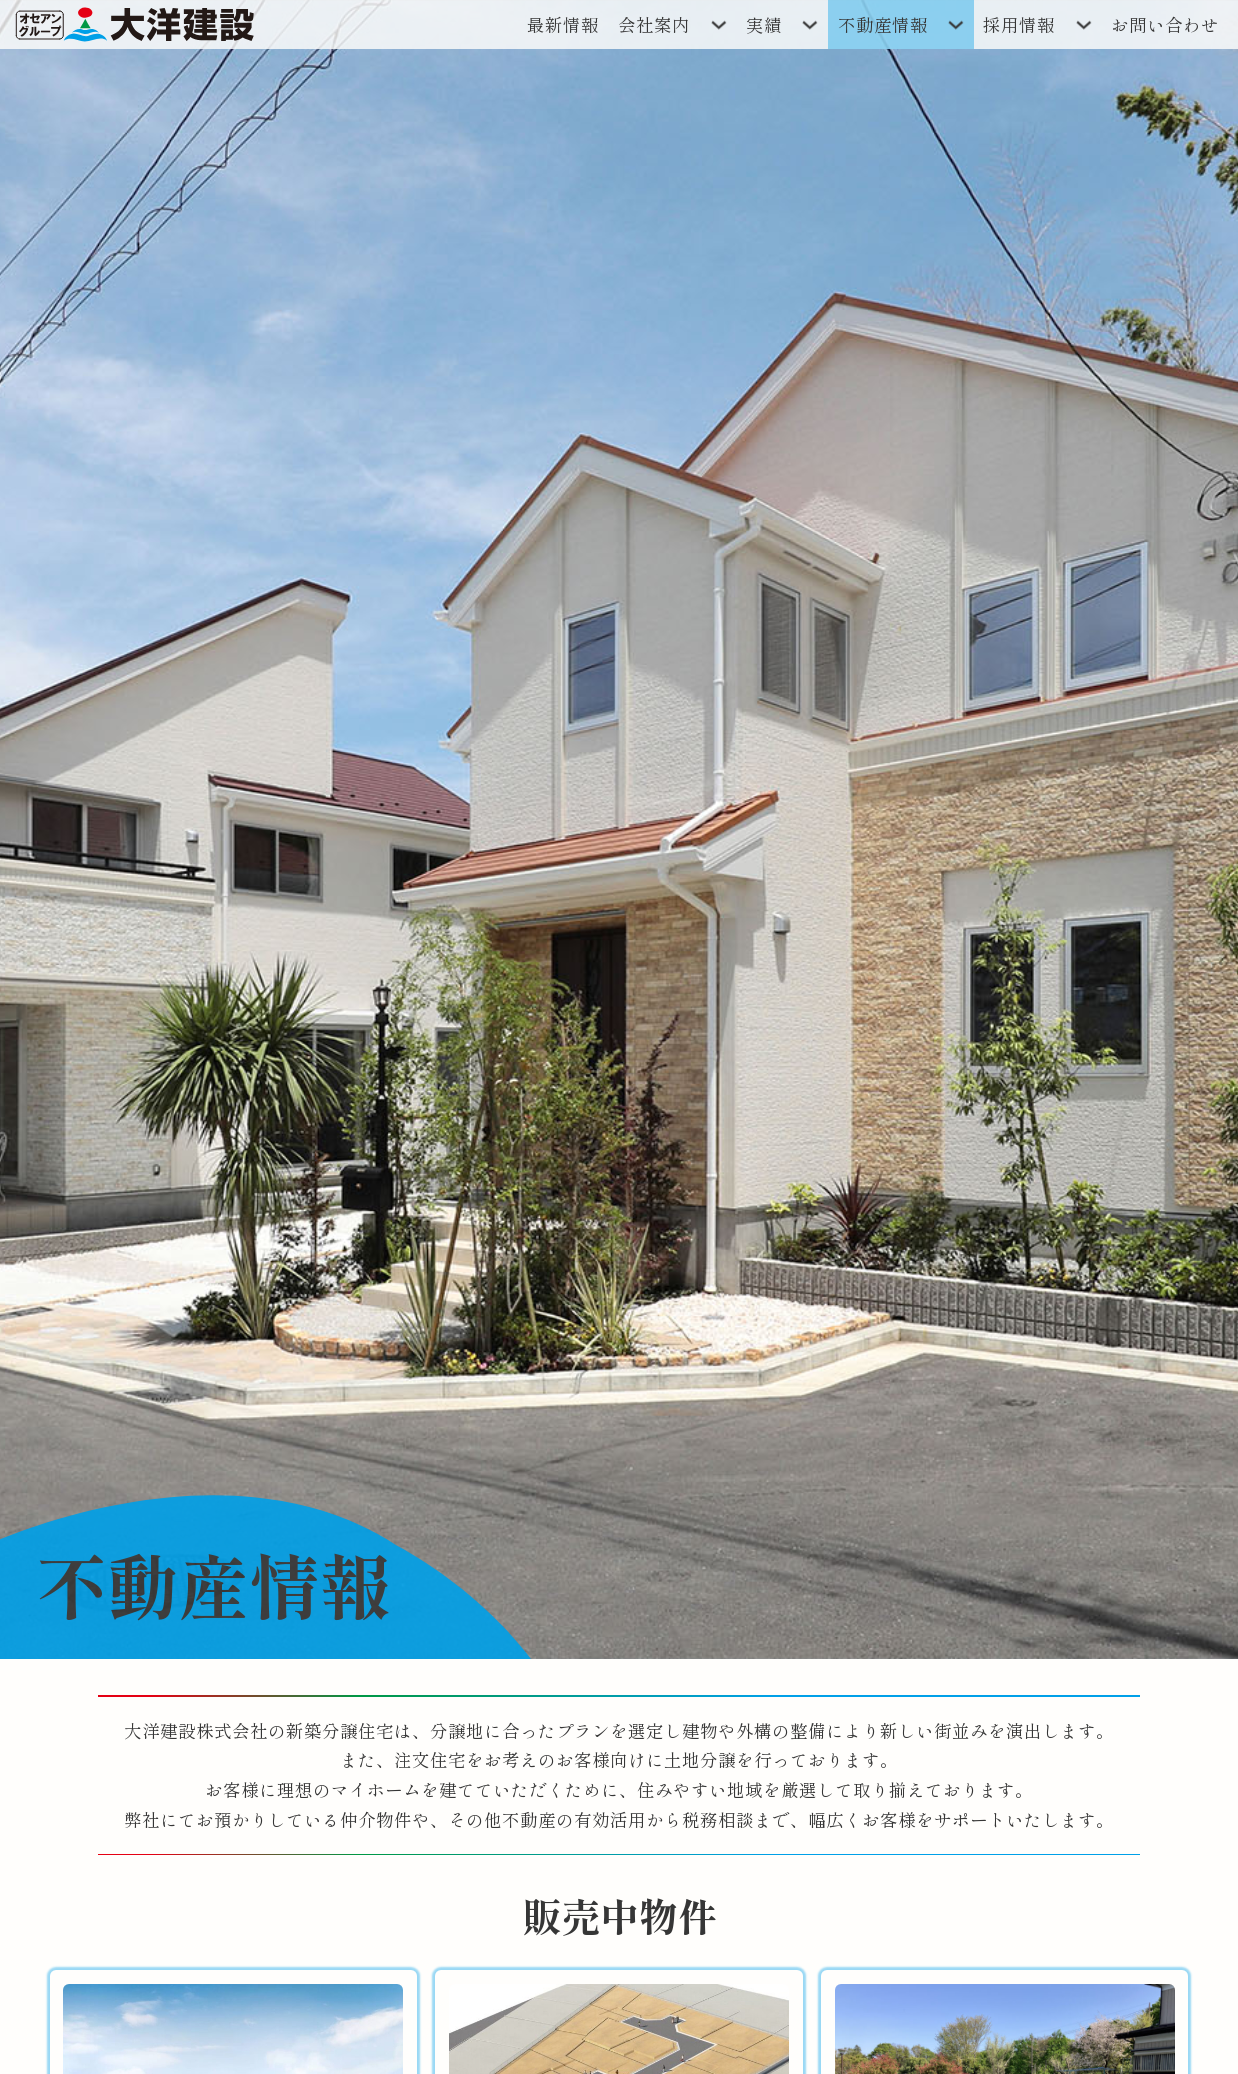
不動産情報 (883, 24)
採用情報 (1019, 24)
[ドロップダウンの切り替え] (718, 24)
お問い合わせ (1165, 24)
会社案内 (654, 24)
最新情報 (563, 24)
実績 (764, 24)
